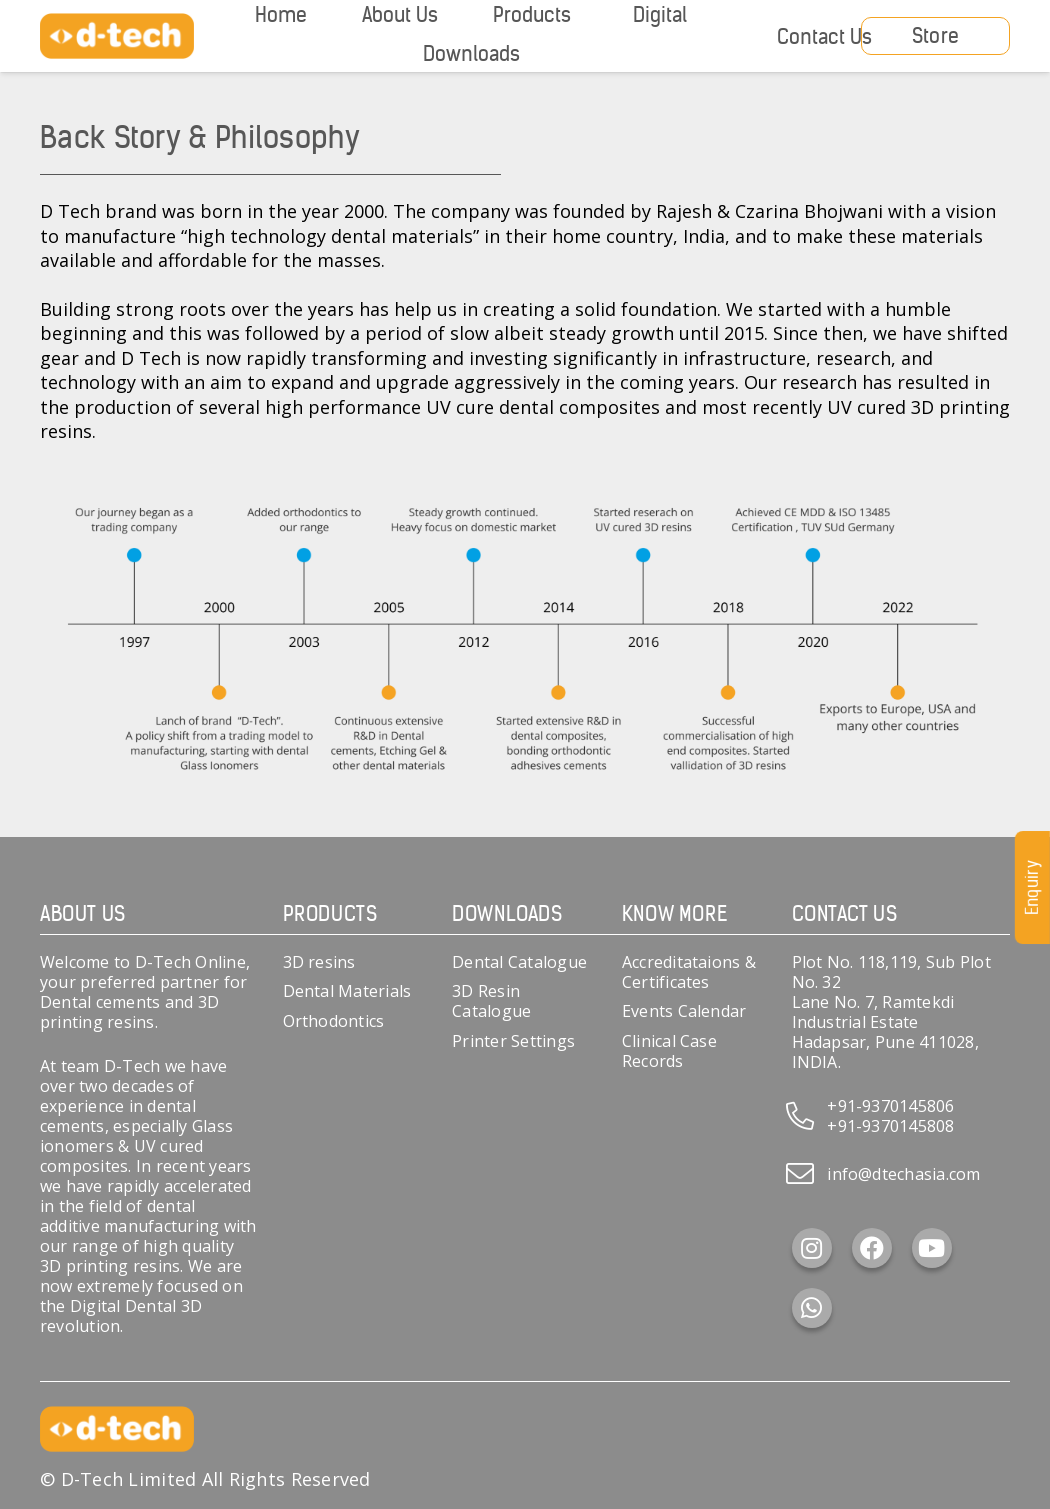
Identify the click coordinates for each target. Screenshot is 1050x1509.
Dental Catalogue (519, 962)
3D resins (319, 962)
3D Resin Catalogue (491, 1001)
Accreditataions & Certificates (689, 972)
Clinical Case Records (669, 1051)
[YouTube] (932, 1248)
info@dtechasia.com (903, 1174)
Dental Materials (347, 991)
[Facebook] (872, 1248)
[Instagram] (812, 1248)
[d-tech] (117, 36)
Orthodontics (334, 1021)
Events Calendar (684, 1011)
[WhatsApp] (812, 1308)
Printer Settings (513, 1041)
